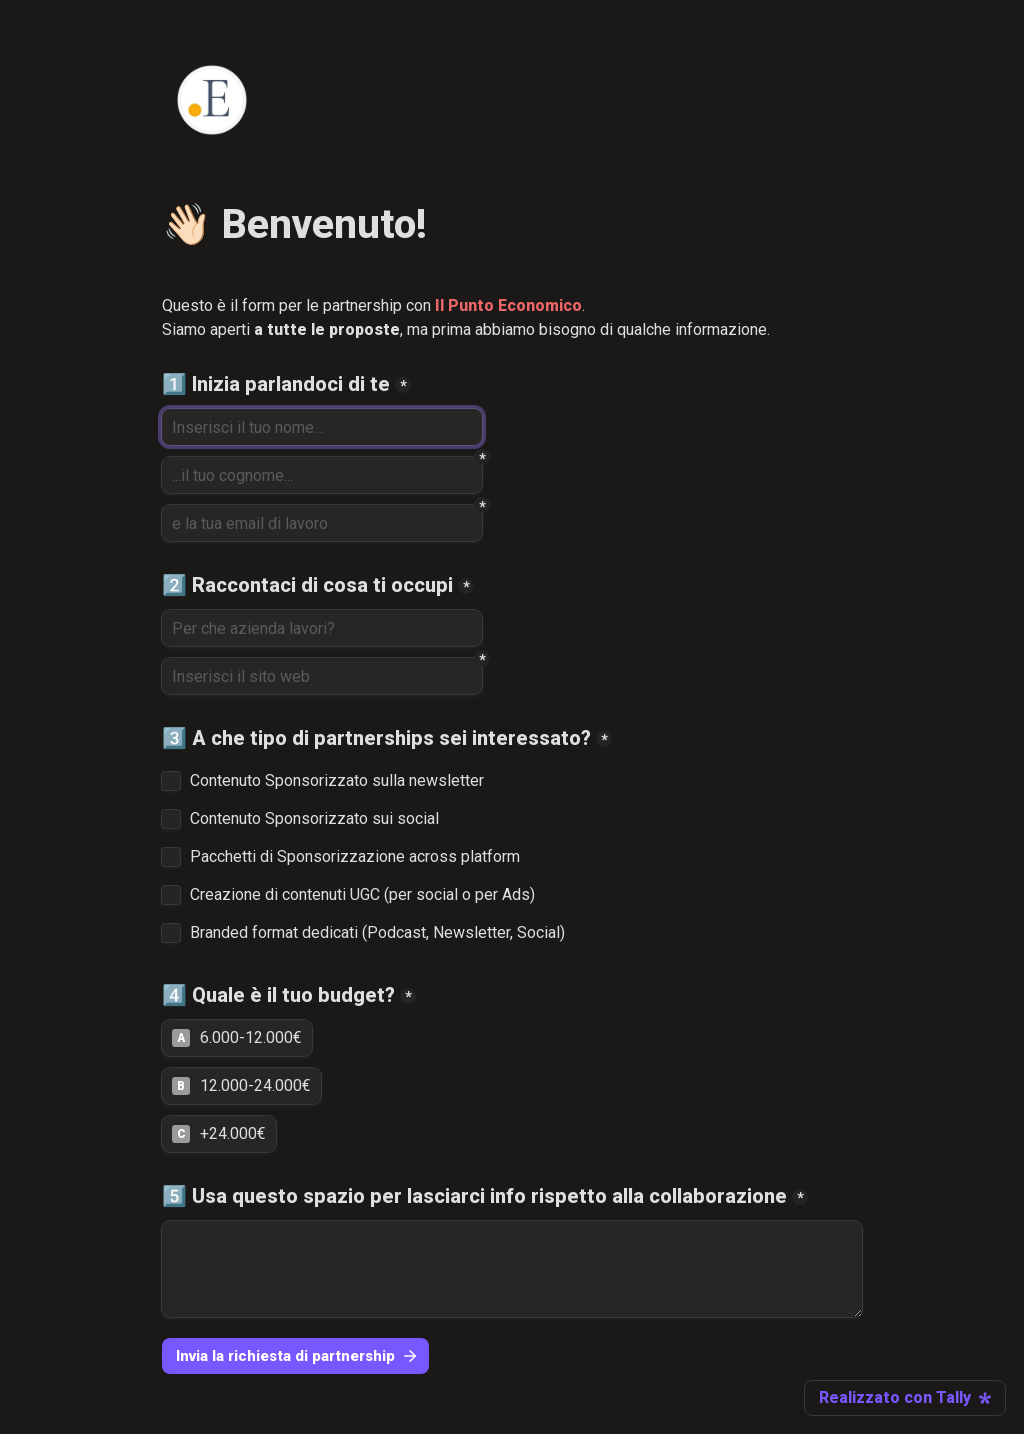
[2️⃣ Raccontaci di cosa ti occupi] (322, 628)
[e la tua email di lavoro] (322, 523)
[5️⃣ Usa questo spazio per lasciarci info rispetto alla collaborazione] (512, 1269)
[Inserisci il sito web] (322, 676)
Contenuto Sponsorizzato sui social (314, 819)
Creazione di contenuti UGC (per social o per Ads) (362, 895)
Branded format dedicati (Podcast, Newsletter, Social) (377, 933)
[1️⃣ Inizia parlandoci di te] (322, 427)
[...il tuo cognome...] (322, 475)
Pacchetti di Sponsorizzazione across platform (355, 857)
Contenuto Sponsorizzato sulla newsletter (337, 781)
